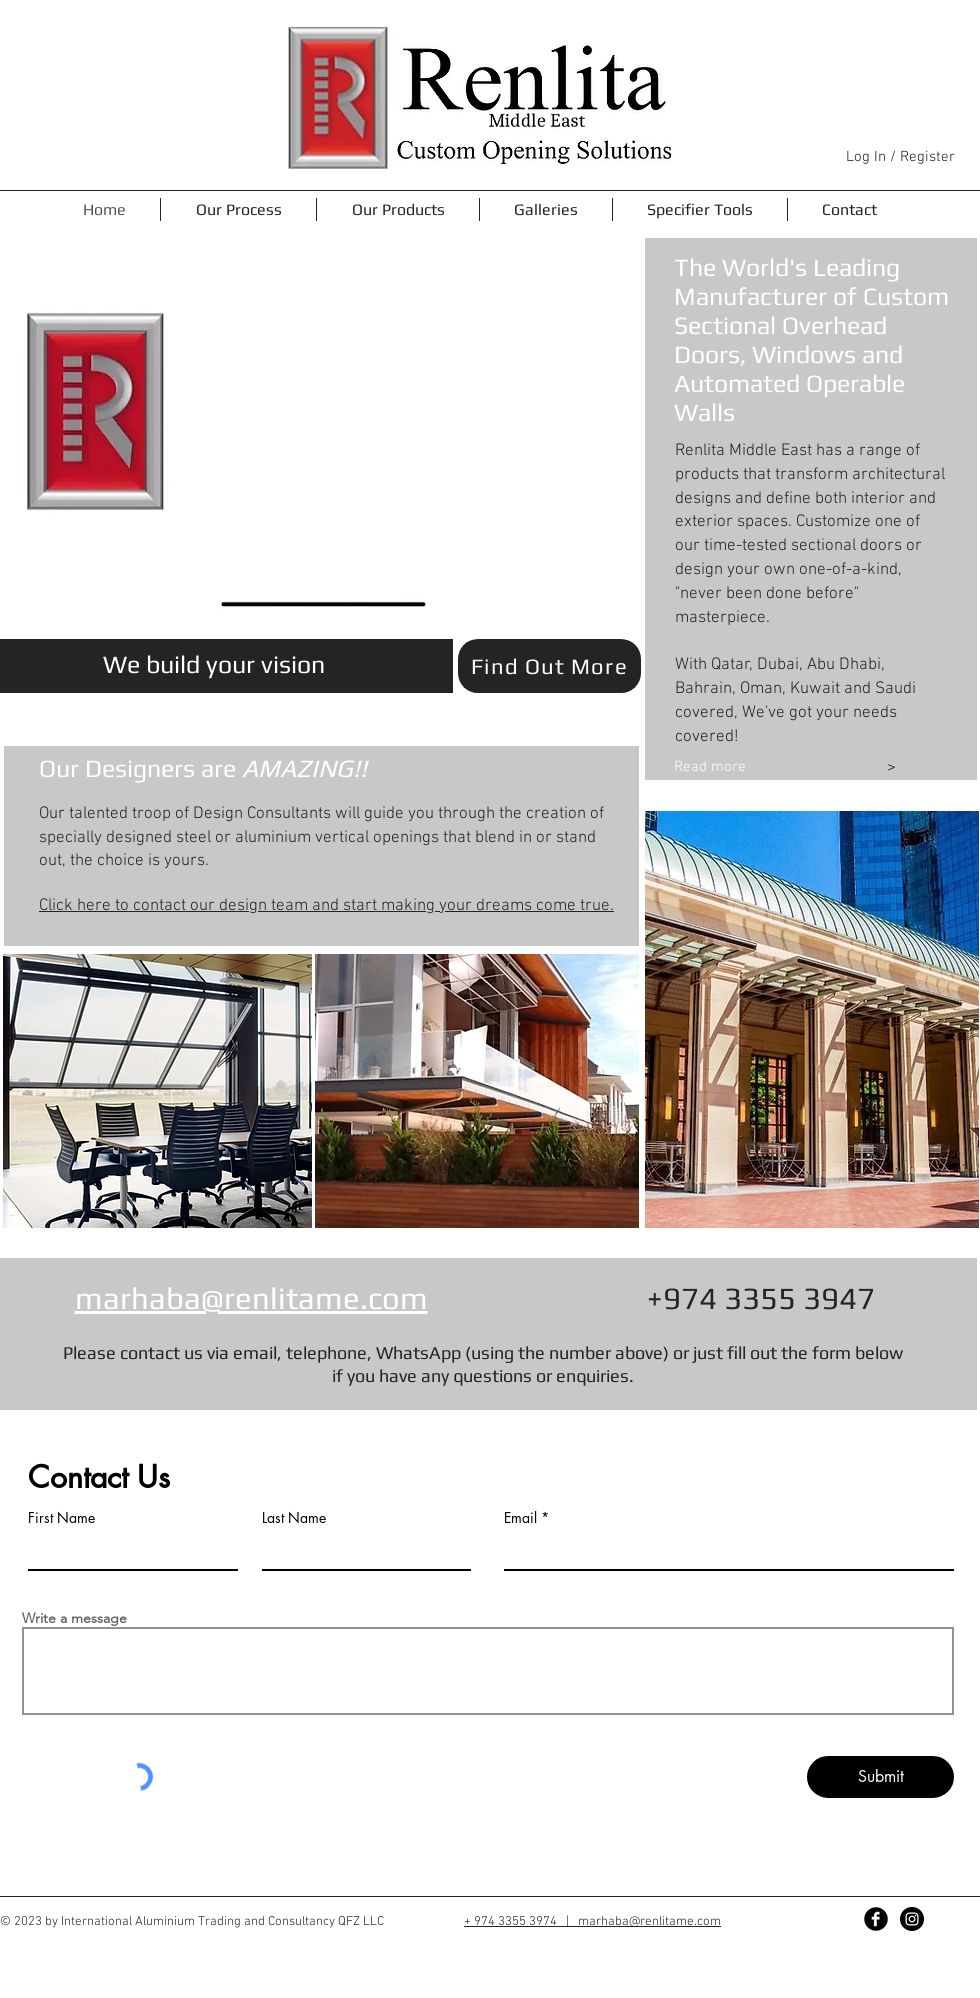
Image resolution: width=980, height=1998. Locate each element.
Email (520, 1518)
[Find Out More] (549, 666)
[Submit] (880, 1777)
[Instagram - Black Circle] (912, 1919)
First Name (61, 1518)
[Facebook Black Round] (876, 1919)
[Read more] (762, 768)
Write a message (74, 1618)
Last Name (294, 1518)
